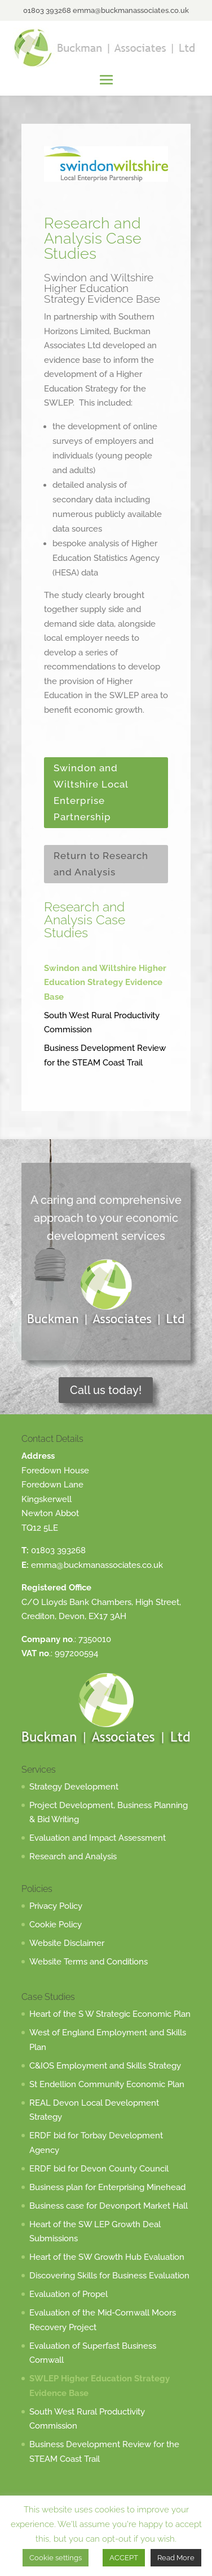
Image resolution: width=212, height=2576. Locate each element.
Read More (176, 2557)
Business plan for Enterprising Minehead (107, 2187)
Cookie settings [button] (55, 2557)
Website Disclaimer (66, 1943)
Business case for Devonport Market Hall (108, 2206)
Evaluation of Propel (68, 2294)
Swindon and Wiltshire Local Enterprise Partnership (91, 792)
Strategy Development (73, 1787)
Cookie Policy (55, 1924)
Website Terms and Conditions (88, 1962)
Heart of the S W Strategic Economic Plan (110, 2014)
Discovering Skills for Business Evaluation (109, 2276)
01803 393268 (58, 1550)
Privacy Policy (55, 1906)
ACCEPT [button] (123, 2557)
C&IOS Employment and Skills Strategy (105, 2066)
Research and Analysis (73, 1856)
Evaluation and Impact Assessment (97, 1838)
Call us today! (106, 1390)
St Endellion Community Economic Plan (106, 2084)
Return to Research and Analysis (101, 864)
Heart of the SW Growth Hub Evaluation (106, 2257)
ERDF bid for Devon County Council (99, 2169)
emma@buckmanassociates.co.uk (97, 1565)
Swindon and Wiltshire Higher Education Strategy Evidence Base (105, 982)
